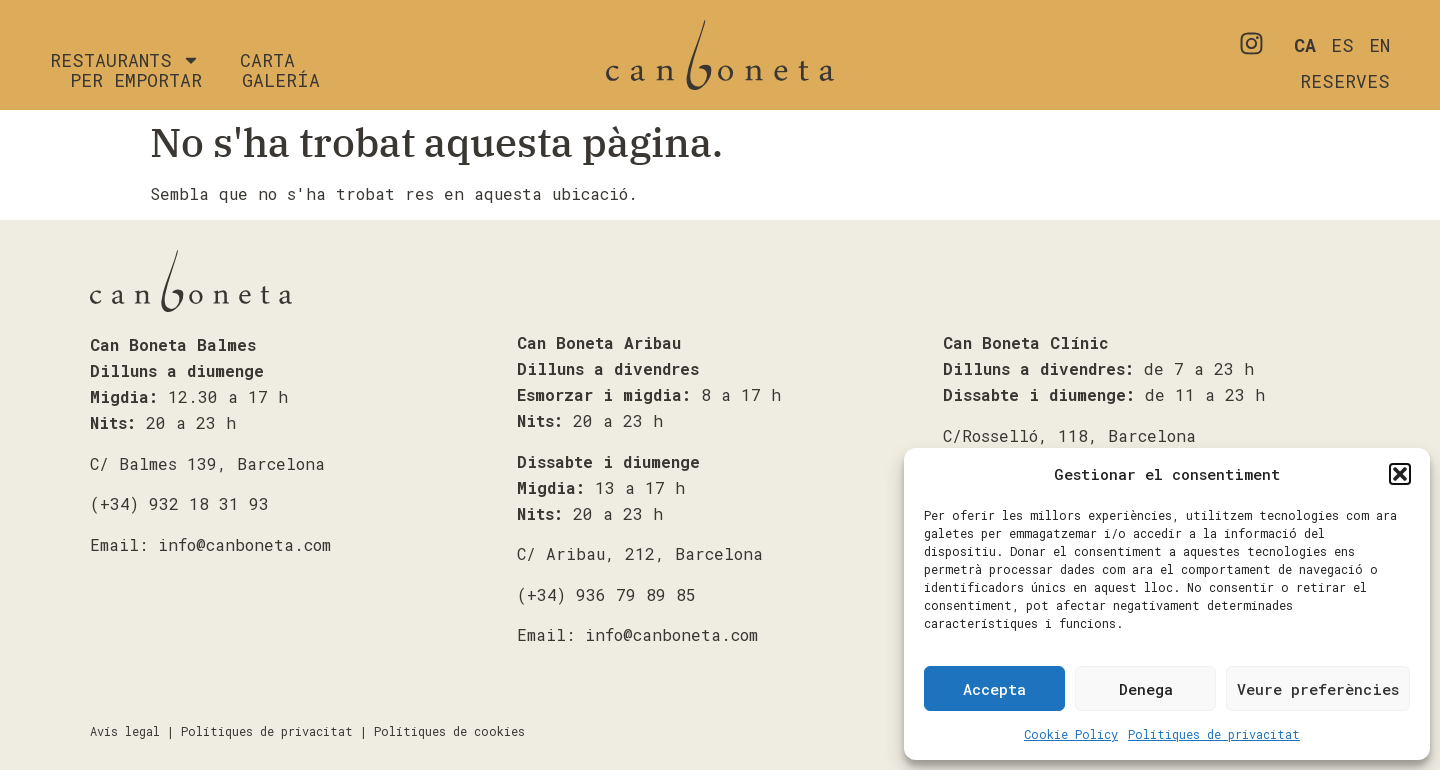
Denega (1146, 689)
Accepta (994, 689)
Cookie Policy (1071, 734)
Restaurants (125, 60)
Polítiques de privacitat (1214, 734)
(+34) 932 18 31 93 (179, 503)
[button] (1400, 474)
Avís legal (125, 731)
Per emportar (136, 80)
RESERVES (1345, 81)
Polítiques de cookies (449, 731)
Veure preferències (1318, 689)
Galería (281, 80)
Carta (267, 60)
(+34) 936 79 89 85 (606, 594)
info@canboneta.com (244, 544)
